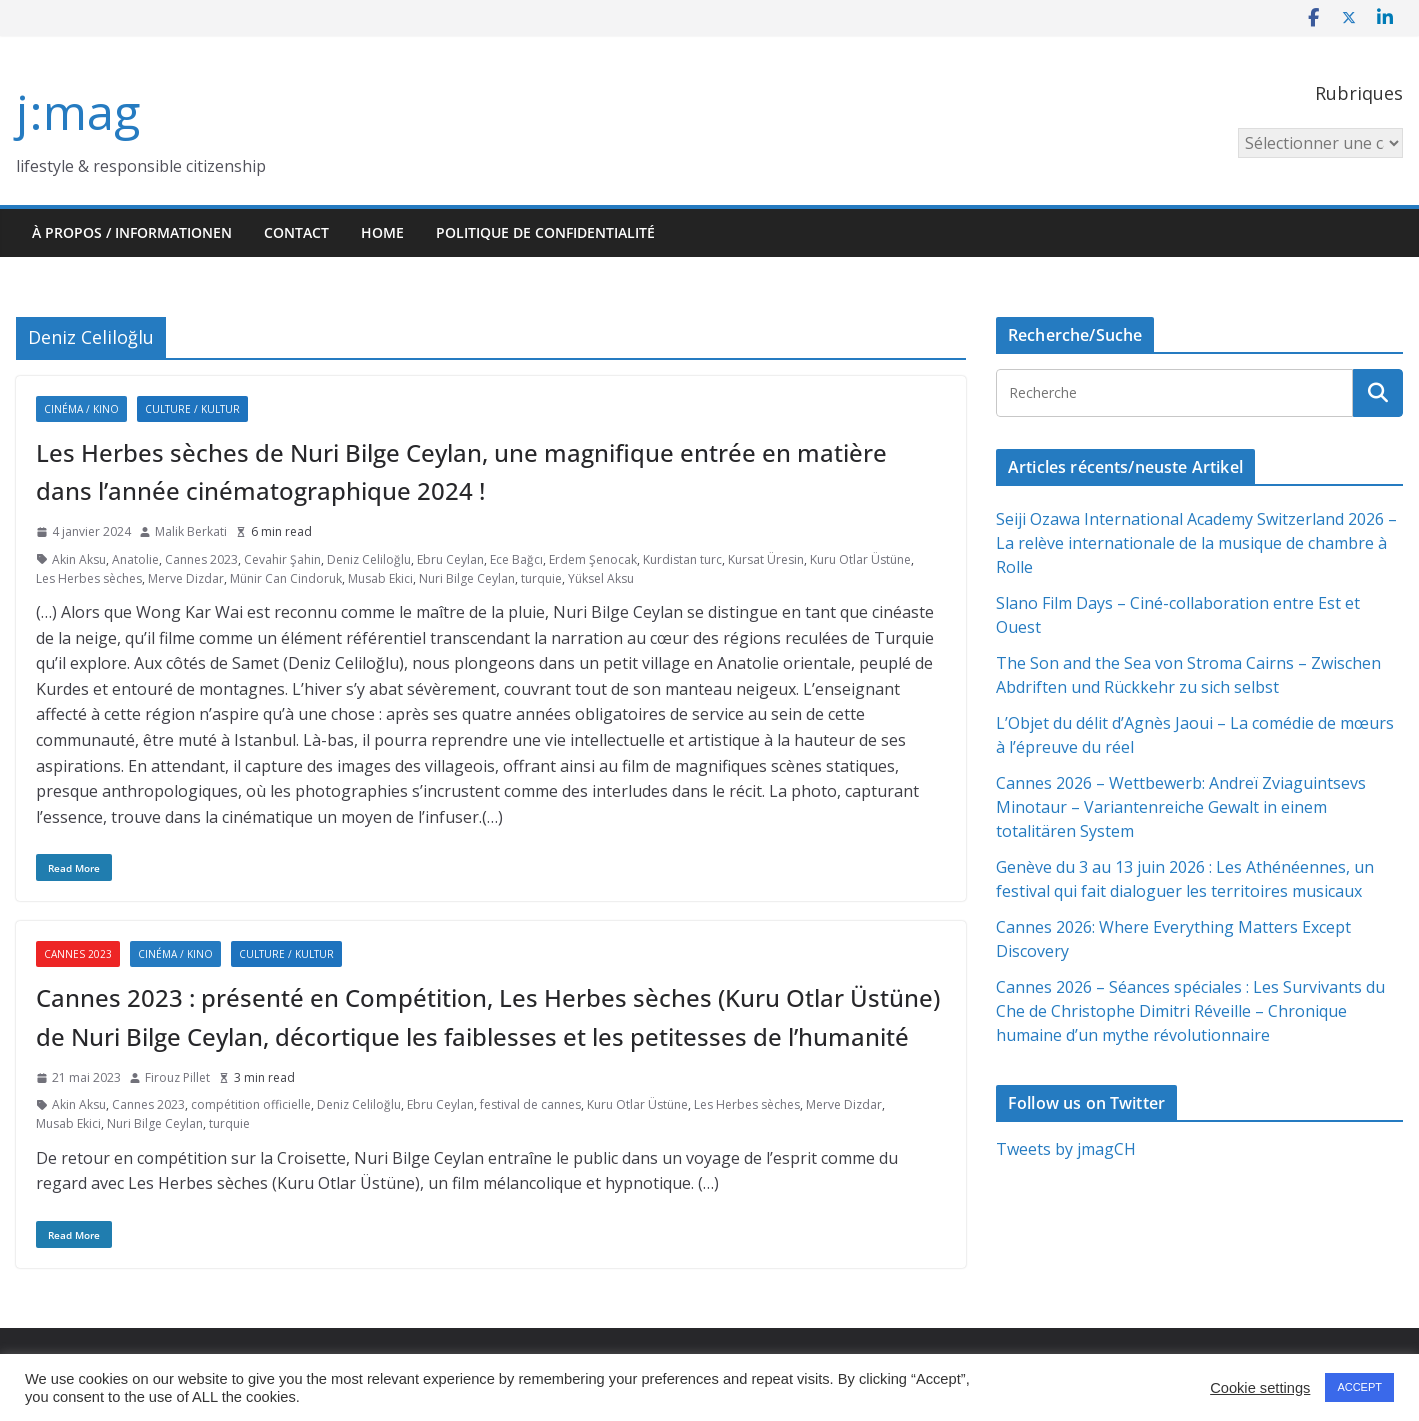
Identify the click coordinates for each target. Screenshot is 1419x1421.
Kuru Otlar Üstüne (860, 559)
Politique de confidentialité (545, 232)
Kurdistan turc (682, 559)
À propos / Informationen (132, 232)
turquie (541, 578)
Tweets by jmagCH (1066, 1149)
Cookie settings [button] (1260, 1388)
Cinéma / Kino (81, 409)
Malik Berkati (191, 531)
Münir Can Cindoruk (286, 578)
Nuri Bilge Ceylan (467, 578)
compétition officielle (251, 1104)
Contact (296, 232)
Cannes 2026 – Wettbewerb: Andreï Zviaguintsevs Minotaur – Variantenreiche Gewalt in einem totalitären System (1181, 807)
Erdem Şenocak (593, 559)
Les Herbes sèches (89, 578)
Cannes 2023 (201, 559)
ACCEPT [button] (1359, 1387)
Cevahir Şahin (282, 559)
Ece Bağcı (516, 559)
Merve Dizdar (186, 578)
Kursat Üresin (766, 559)
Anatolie (135, 559)
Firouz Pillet (177, 1077)
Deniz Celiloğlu (369, 559)
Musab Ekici (380, 578)
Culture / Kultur (192, 409)
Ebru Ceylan (450, 559)
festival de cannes (530, 1104)
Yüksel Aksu (601, 578)
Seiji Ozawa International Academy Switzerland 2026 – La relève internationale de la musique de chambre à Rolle (1196, 543)
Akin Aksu (79, 559)
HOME (382, 232)
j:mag (78, 111)
